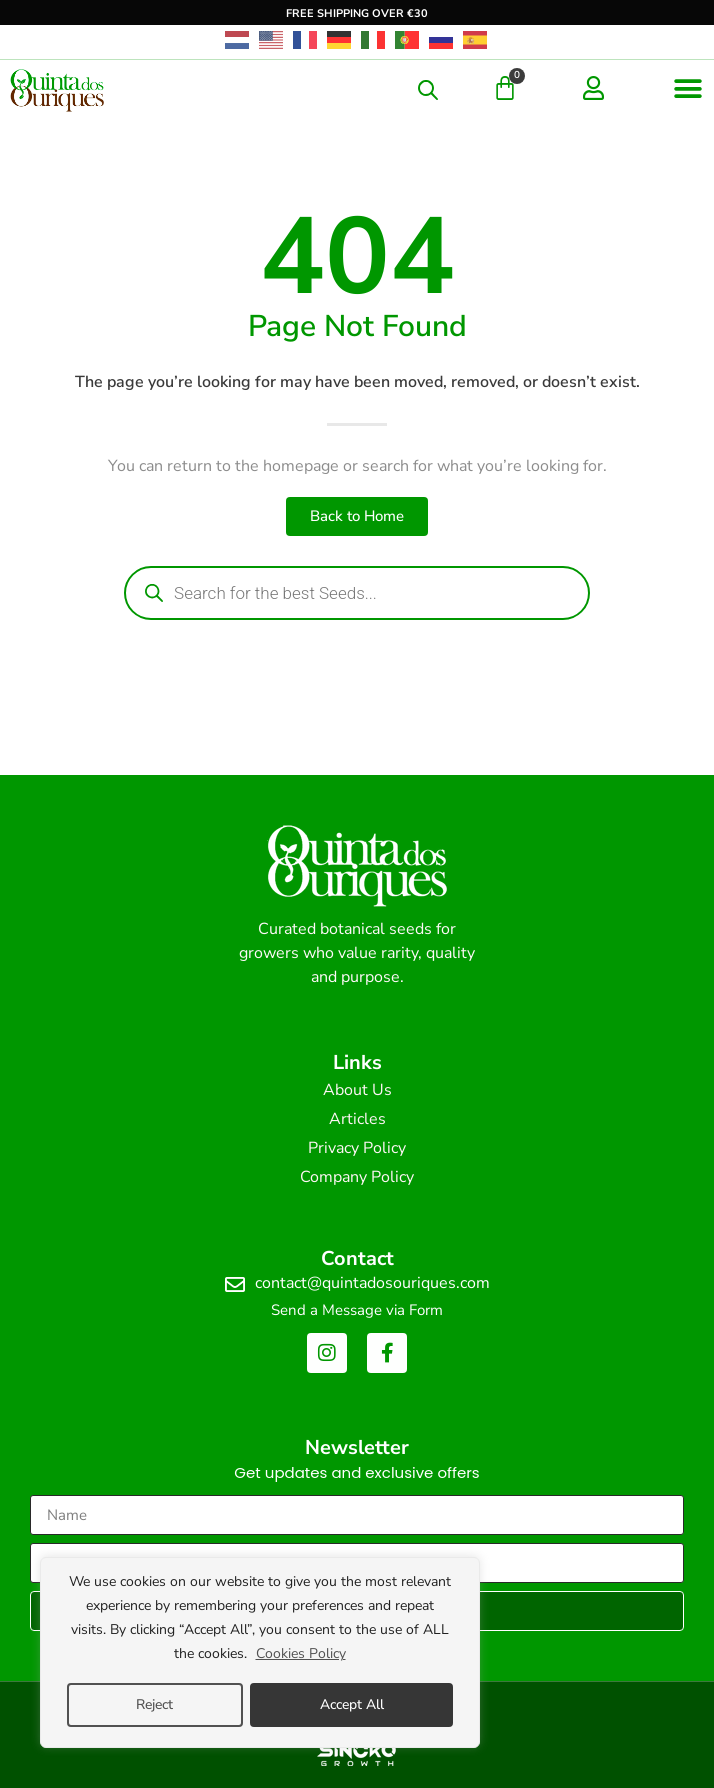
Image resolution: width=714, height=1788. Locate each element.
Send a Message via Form (357, 1310)
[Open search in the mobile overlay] (428, 90)
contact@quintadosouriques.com (372, 1283)
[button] (688, 88)
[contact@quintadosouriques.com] (235, 1285)
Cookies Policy (301, 1654)
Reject (155, 1704)
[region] (260, 1653)
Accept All (352, 1704)
